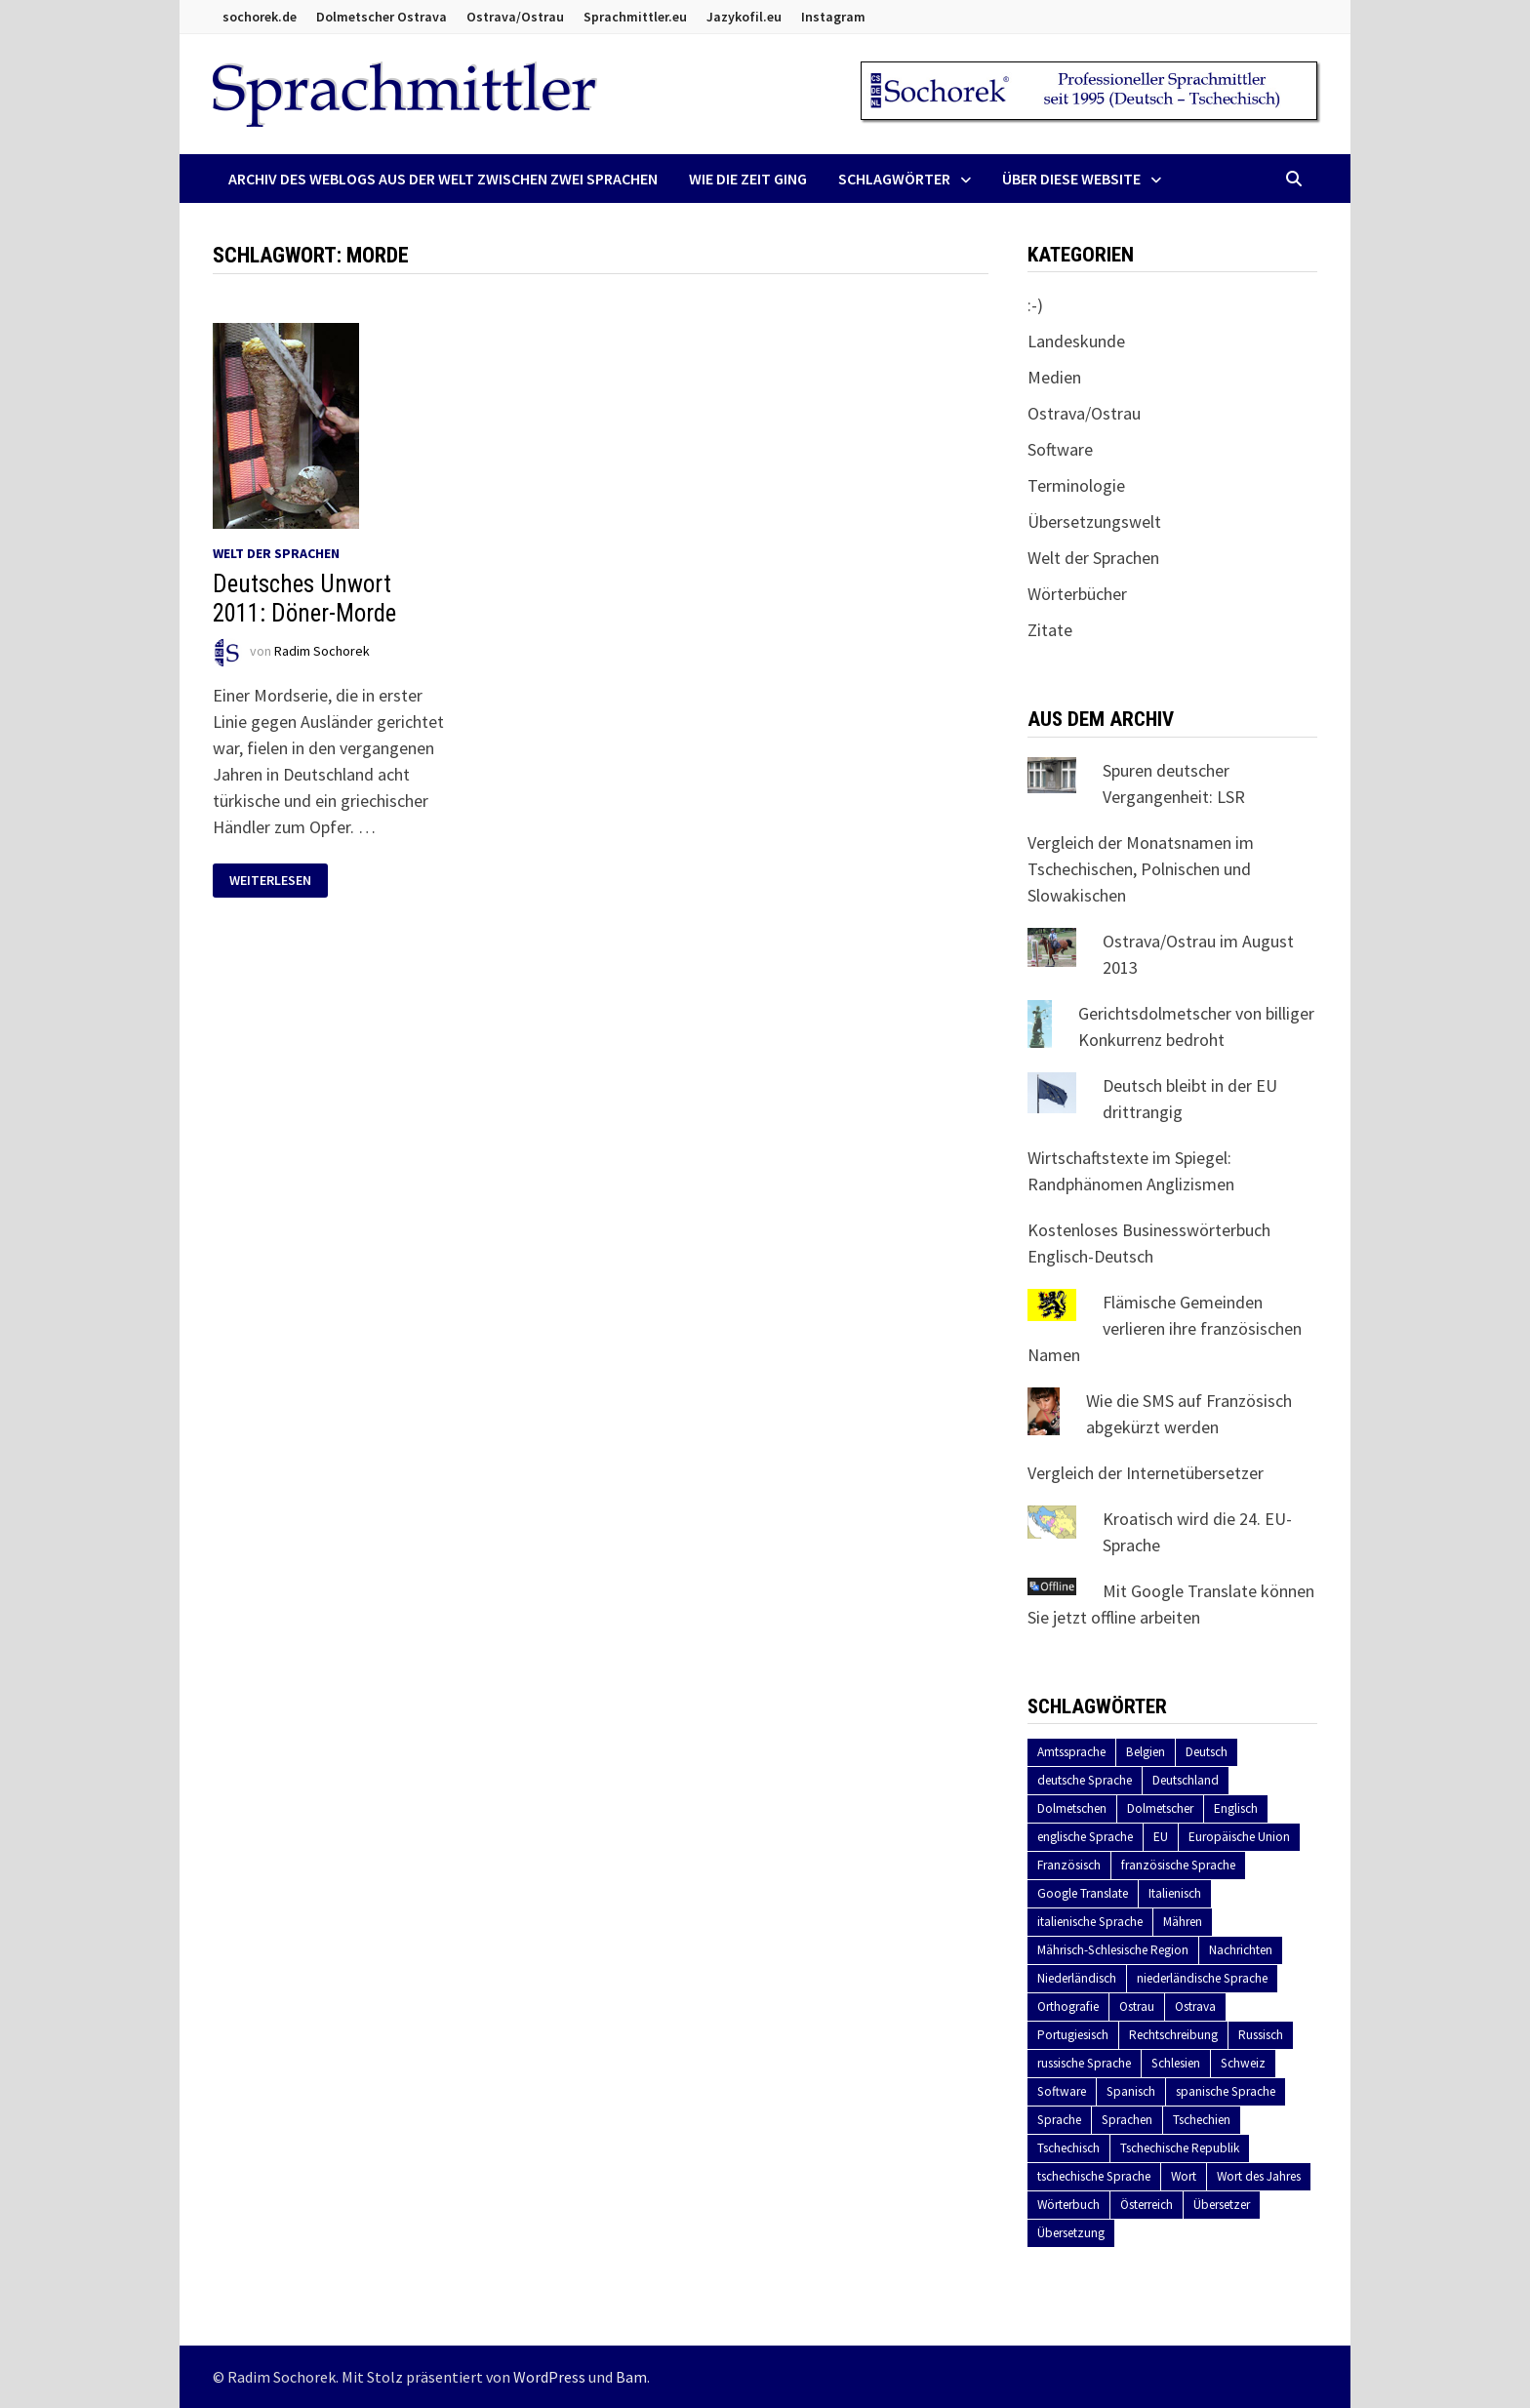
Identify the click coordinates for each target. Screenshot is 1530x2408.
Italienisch (1174, 1893)
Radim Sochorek (322, 651)
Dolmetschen (1072, 1808)
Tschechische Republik (1179, 2148)
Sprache (1059, 2119)
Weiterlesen (269, 880)
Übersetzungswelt (1094, 521)
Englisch (1236, 1808)
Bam (631, 2377)
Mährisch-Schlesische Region (1112, 1950)
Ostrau (1136, 2006)
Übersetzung (1071, 2233)
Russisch (1260, 2035)
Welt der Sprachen (276, 553)
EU (1160, 1836)
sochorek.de (259, 16)
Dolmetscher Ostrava (381, 16)
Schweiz (1243, 2063)
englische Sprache (1085, 1836)
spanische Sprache (1225, 2091)
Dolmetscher (1160, 1808)
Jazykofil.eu (744, 16)
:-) (1035, 305)
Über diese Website (1071, 178)
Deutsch (1207, 1752)
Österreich (1146, 2204)
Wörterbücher (1077, 593)
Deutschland (1185, 1780)
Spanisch (1131, 2091)
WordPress (549, 2377)
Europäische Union (1239, 1836)
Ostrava (1195, 2006)
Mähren (1182, 1921)
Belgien (1145, 1752)
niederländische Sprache (1202, 1978)
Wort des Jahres (1259, 2176)
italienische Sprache (1090, 1921)
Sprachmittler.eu (635, 16)
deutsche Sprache (1084, 1780)
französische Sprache (1178, 1865)
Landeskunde (1076, 341)
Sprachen (1127, 2119)
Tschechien (1201, 2119)
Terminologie (1076, 485)
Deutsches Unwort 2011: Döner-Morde (304, 598)
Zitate (1049, 630)
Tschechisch (1068, 2148)
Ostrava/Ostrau (515, 16)
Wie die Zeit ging (748, 178)
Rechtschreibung (1173, 2035)
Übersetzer (1221, 2204)
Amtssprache (1071, 1752)
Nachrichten (1240, 1950)
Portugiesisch (1072, 2035)
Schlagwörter (894, 178)
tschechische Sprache (1093, 2176)
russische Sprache (1084, 2063)
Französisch (1069, 1865)
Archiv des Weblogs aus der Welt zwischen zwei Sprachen (443, 178)
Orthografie (1068, 2006)
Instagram (833, 16)
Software (1060, 449)
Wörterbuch (1068, 2204)
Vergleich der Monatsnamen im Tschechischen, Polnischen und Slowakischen (1140, 868)
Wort (1183, 2176)
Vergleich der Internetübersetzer (1145, 1473)
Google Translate (1082, 1893)
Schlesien (1175, 2063)
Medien (1054, 377)
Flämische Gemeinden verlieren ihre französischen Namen (1164, 1328)
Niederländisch (1076, 1978)
